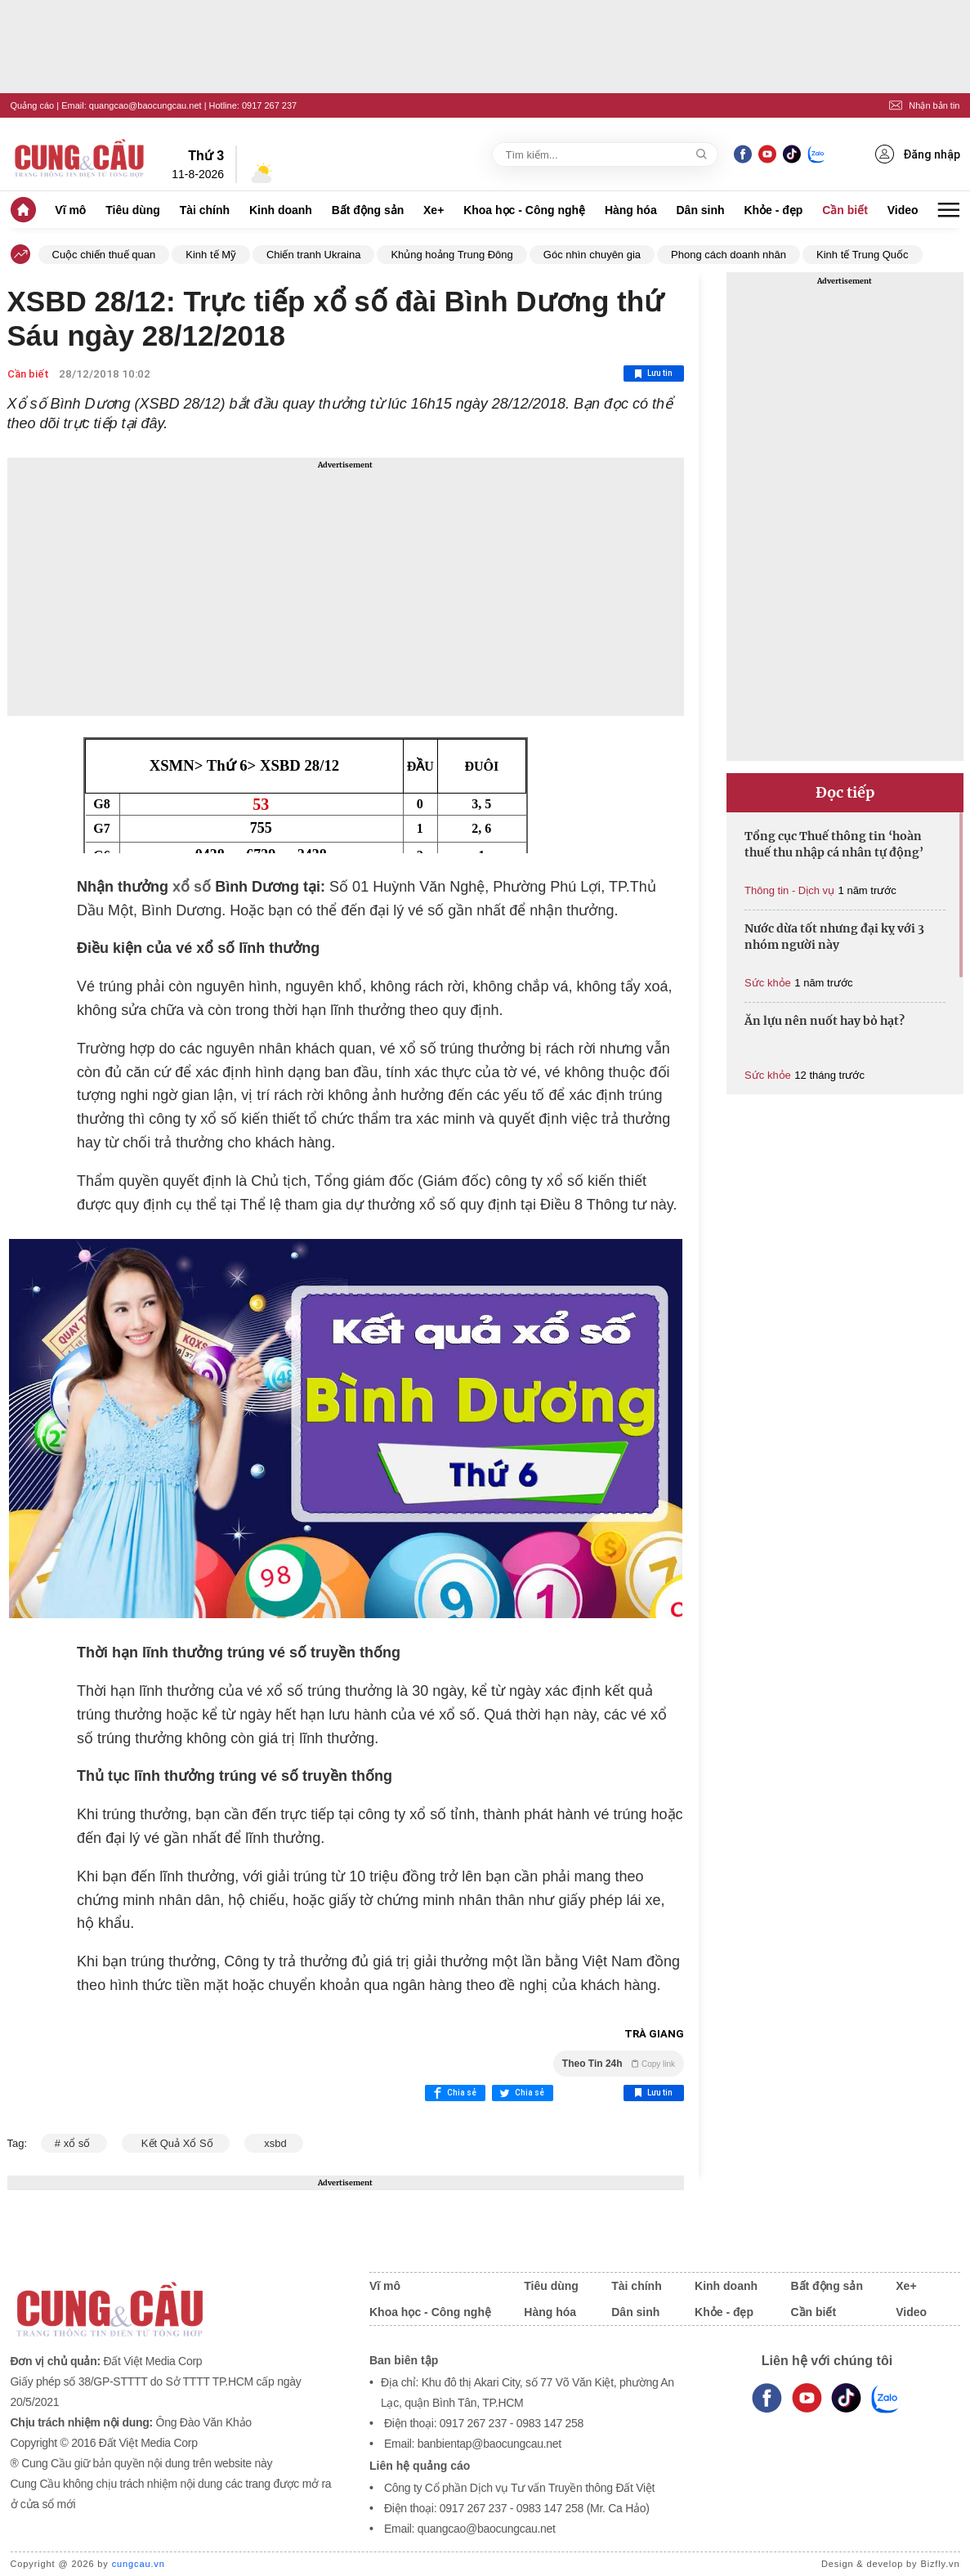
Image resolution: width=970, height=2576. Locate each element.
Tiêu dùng (132, 210)
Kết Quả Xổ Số (176, 2143)
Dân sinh (701, 210)
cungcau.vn (138, 2564)
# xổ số (74, 2143)
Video (903, 210)
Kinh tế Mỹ (211, 254)
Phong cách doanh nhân (728, 254)
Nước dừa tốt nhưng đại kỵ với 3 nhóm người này (834, 936)
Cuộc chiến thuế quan (104, 254)
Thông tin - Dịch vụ (789, 890)
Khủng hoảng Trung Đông (451, 254)
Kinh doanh (280, 210)
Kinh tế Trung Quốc (862, 254)
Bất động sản (368, 210)
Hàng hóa (631, 210)
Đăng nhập (917, 154)
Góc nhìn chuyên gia (592, 254)
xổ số (191, 887)
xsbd (273, 2143)
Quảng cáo (33, 105)
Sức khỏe (767, 983)
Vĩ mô (70, 210)
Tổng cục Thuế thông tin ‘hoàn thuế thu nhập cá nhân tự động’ (833, 844)
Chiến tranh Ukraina (313, 254)
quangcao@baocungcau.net (145, 105)
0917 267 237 (269, 105)
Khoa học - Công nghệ (524, 210)
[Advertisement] (346, 586)
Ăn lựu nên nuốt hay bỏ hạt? (824, 1020)
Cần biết (845, 210)
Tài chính (205, 210)
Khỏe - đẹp (773, 210)
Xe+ (433, 210)
